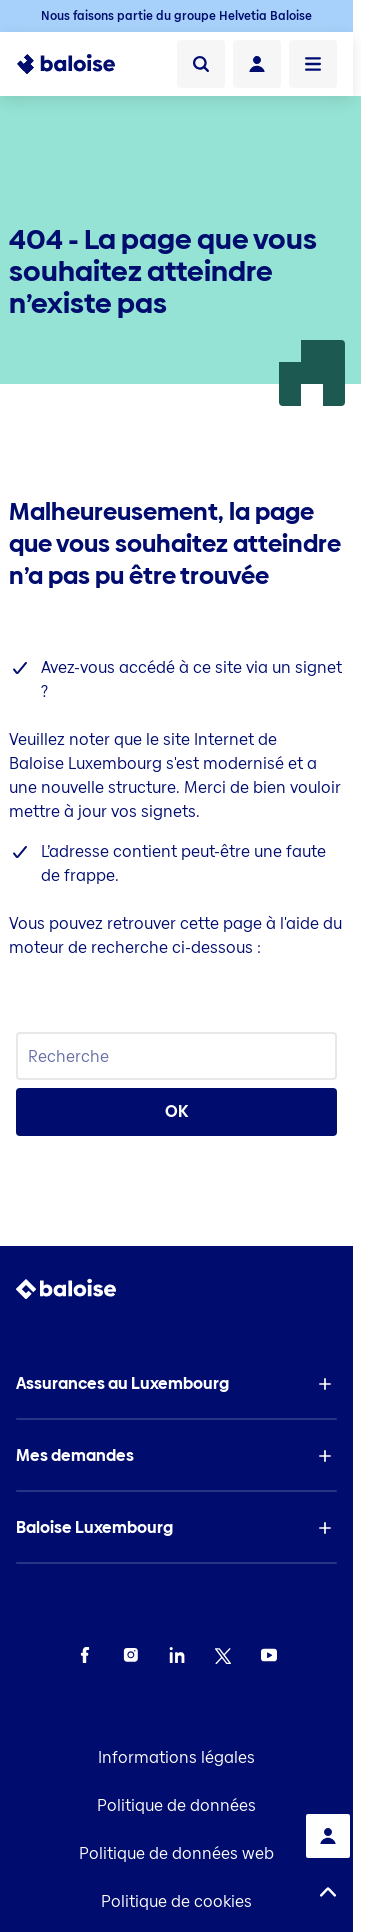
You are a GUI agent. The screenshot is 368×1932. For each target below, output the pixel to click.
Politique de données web (176, 1853)
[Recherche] (201, 64)
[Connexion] (257, 64)
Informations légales (176, 1757)
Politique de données (176, 1805)
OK (176, 1111)
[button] (176, 1384)
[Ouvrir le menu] (313, 64)
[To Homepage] (66, 64)
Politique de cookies (176, 1901)
